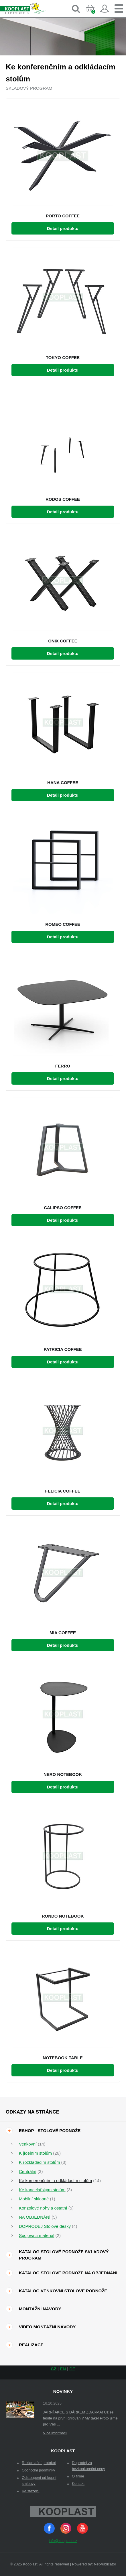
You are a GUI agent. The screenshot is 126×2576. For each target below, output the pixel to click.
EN (63, 2368)
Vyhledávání (76, 8)
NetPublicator (105, 2564)
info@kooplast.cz (63, 2541)
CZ (53, 2368)
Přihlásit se (104, 8)
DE (72, 2368)
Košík (94, 13)
